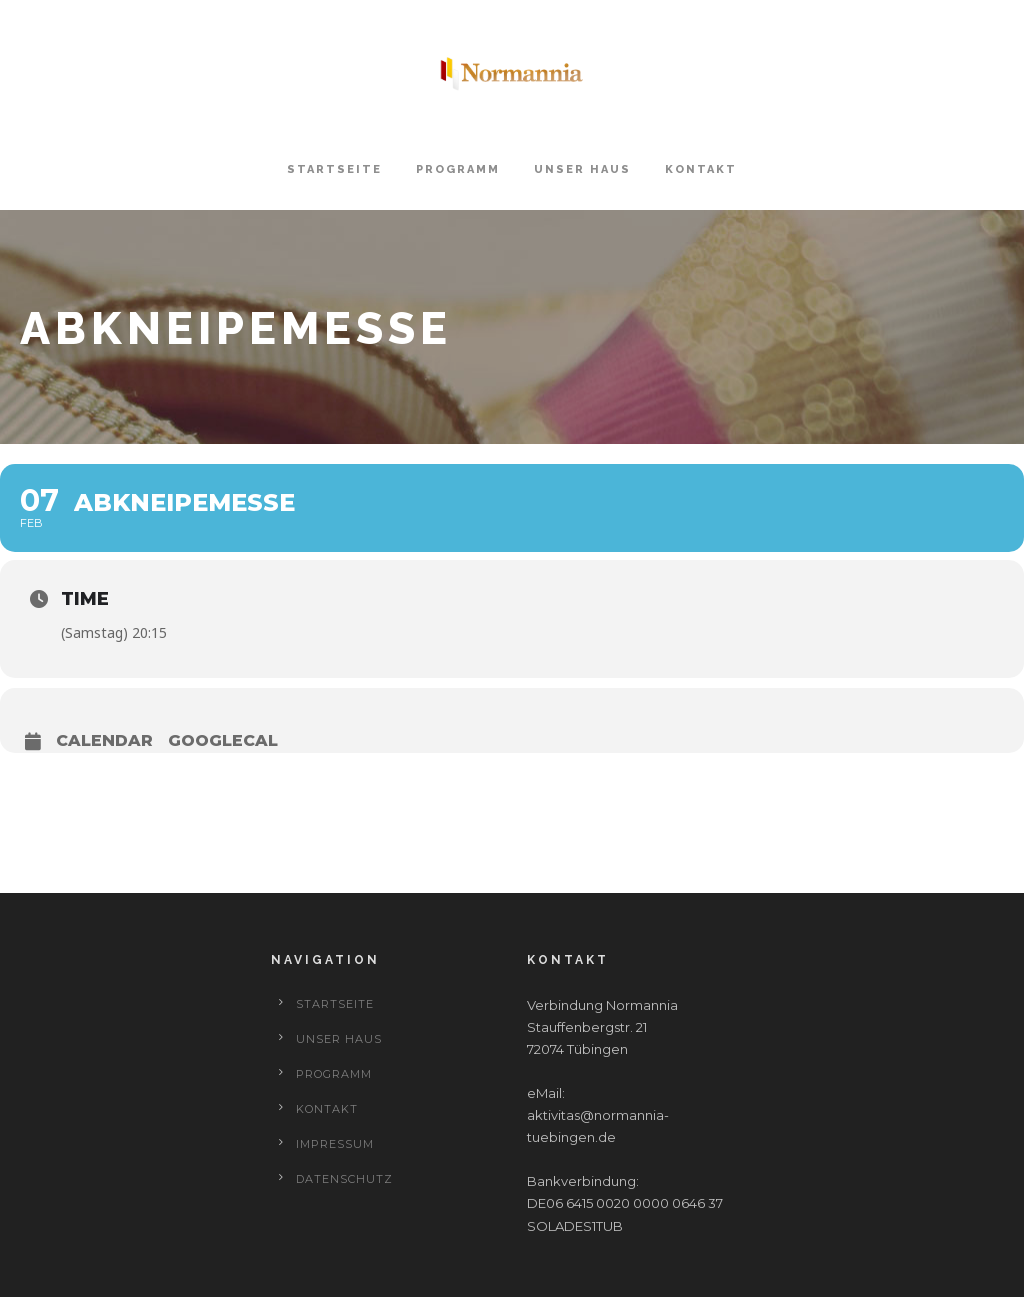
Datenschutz (344, 1179)
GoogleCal (223, 740)
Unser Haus (582, 169)
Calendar (104, 740)
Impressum (335, 1144)
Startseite (334, 169)
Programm (458, 169)
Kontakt (701, 169)
